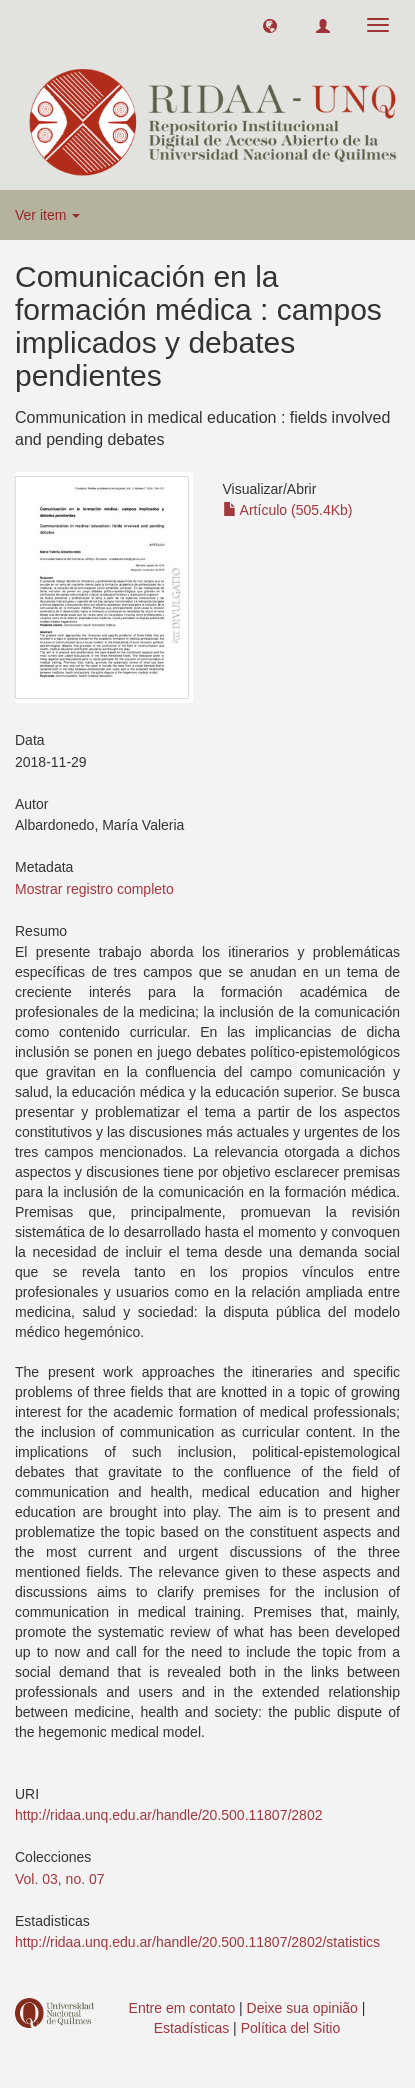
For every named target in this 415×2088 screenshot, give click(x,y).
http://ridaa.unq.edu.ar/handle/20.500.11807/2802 (168, 1815)
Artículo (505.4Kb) (288, 510)
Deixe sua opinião (302, 2008)
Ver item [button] (47, 215)
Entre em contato (182, 2008)
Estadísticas (191, 2028)
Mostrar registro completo (94, 889)
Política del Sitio (291, 2028)
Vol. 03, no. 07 (60, 1879)
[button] (270, 25)
